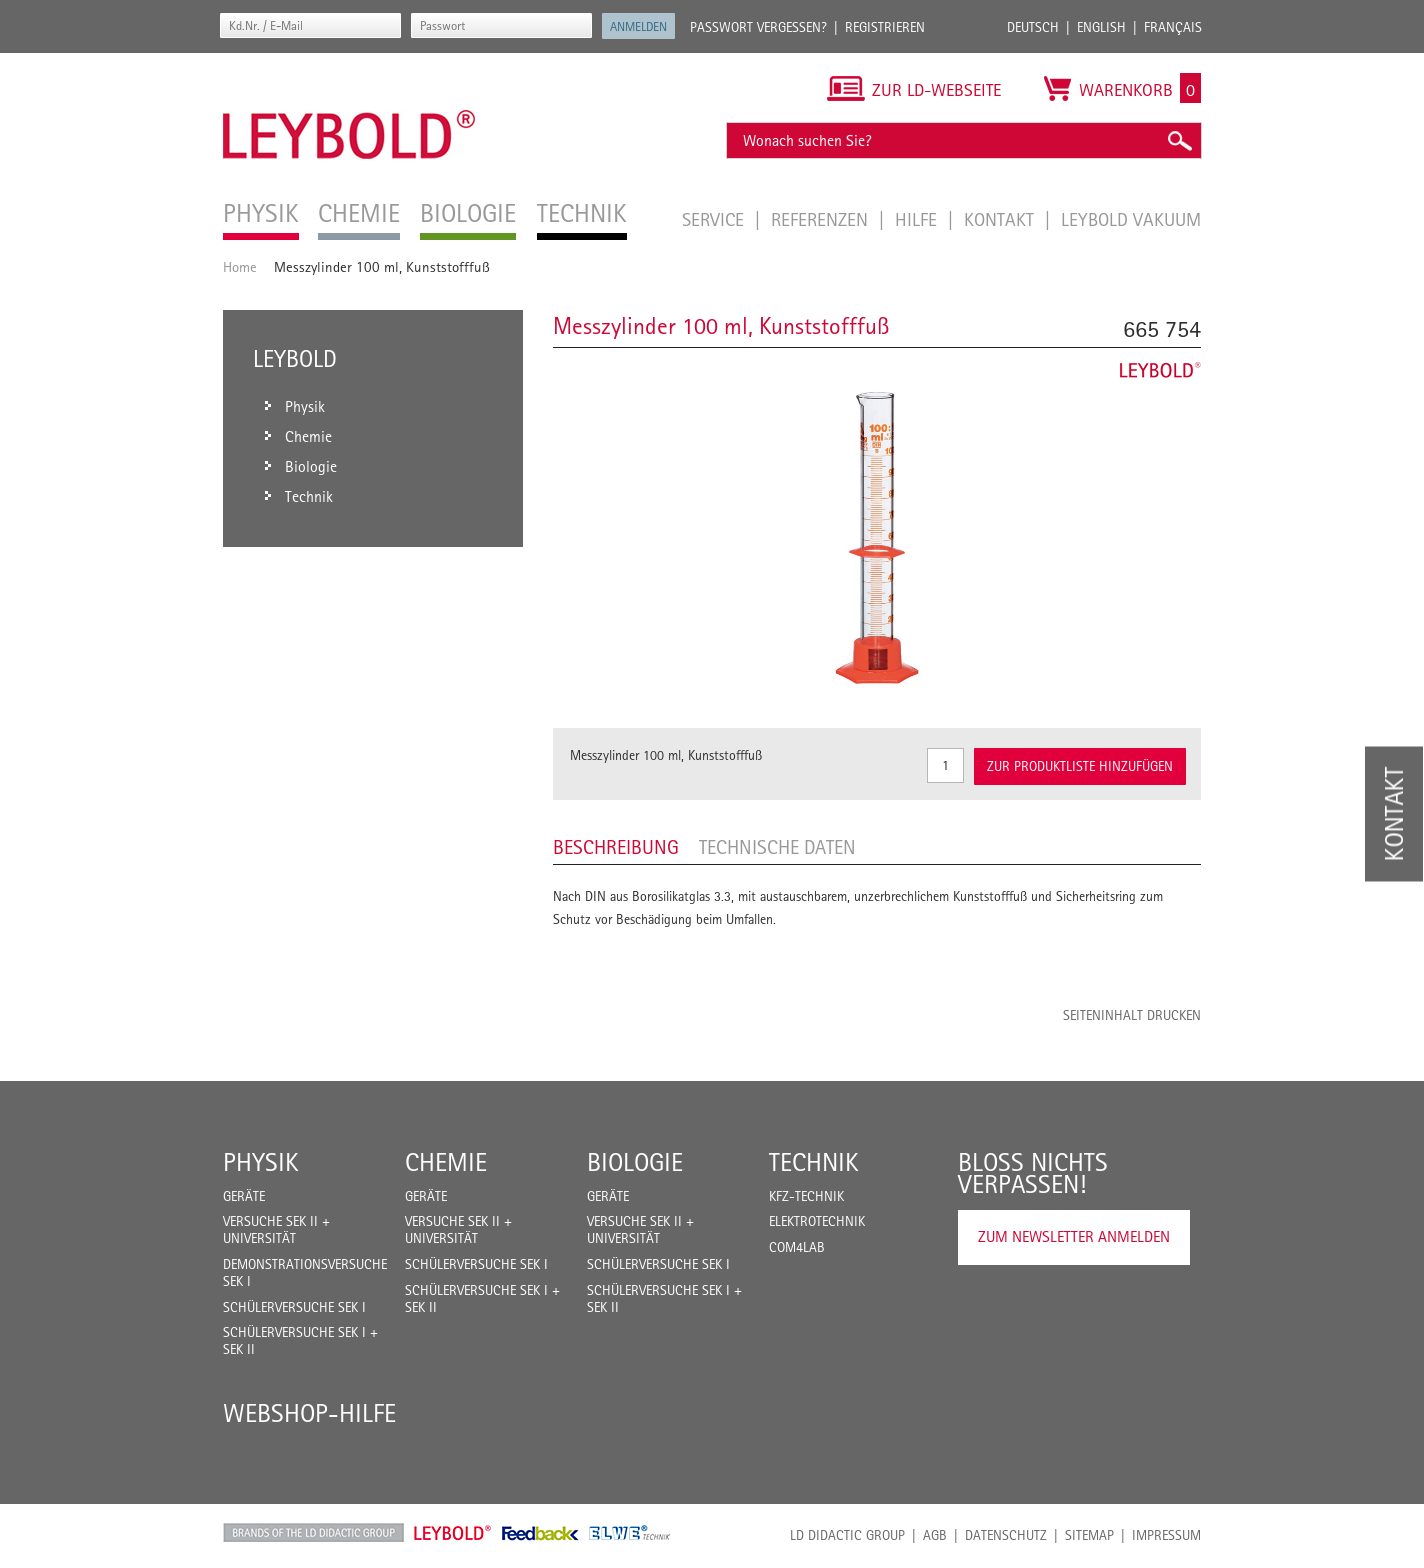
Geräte (244, 1196)
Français (1173, 27)
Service (715, 219)
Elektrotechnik (817, 1221)
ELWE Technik (630, 1533)
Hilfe (918, 219)
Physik (261, 1162)
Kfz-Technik (806, 1196)
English (1101, 27)
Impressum (1166, 1535)
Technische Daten (777, 847)
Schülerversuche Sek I (294, 1307)
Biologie (635, 1162)
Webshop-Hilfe (309, 1413)
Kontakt (1001, 219)
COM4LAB (797, 1247)
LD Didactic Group (847, 1535)
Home (240, 266)
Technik (814, 1162)
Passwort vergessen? (758, 27)
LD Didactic (313, 1533)
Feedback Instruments (540, 1533)
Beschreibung (616, 847)
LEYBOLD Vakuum (1131, 219)
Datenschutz (1006, 1535)
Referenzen (822, 219)
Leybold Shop (453, 1533)
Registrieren (885, 27)
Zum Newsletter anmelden (1074, 1236)
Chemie (446, 1162)
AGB (935, 1535)
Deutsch (1033, 27)
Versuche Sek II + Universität (276, 1229)
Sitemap (1089, 1535)
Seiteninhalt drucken (1132, 1015)
